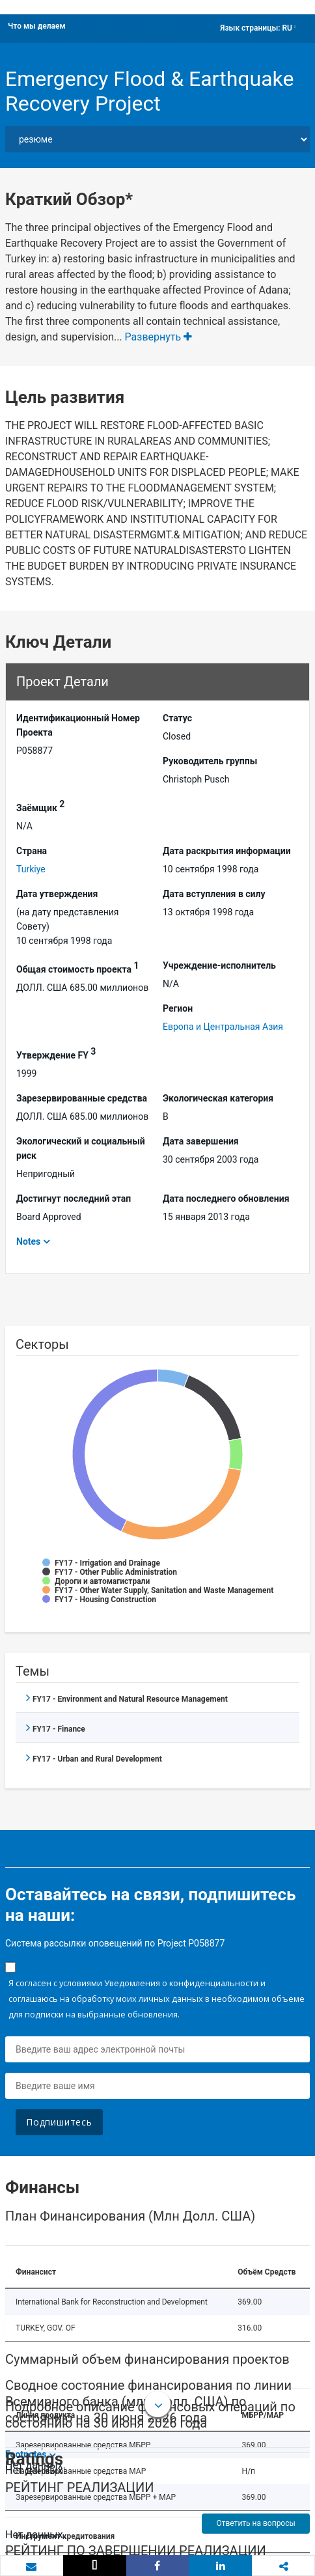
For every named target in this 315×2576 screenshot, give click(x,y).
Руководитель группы (210, 761)
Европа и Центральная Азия (223, 1026)
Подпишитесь (59, 2122)
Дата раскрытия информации (227, 851)
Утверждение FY (56, 1053)
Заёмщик (40, 806)
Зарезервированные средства (81, 1098)
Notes (28, 1241)
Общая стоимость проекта (77, 967)
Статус (177, 718)
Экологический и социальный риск (80, 1148)
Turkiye (31, 869)
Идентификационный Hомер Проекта (78, 725)
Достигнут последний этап (73, 1198)
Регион (178, 1008)
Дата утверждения (57, 894)
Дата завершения (201, 1141)
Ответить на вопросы (255, 2523)
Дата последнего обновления (226, 1198)
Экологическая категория (218, 1098)
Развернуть (159, 337)
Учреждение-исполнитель (219, 965)
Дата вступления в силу (214, 894)
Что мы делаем (37, 26)
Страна (31, 851)
